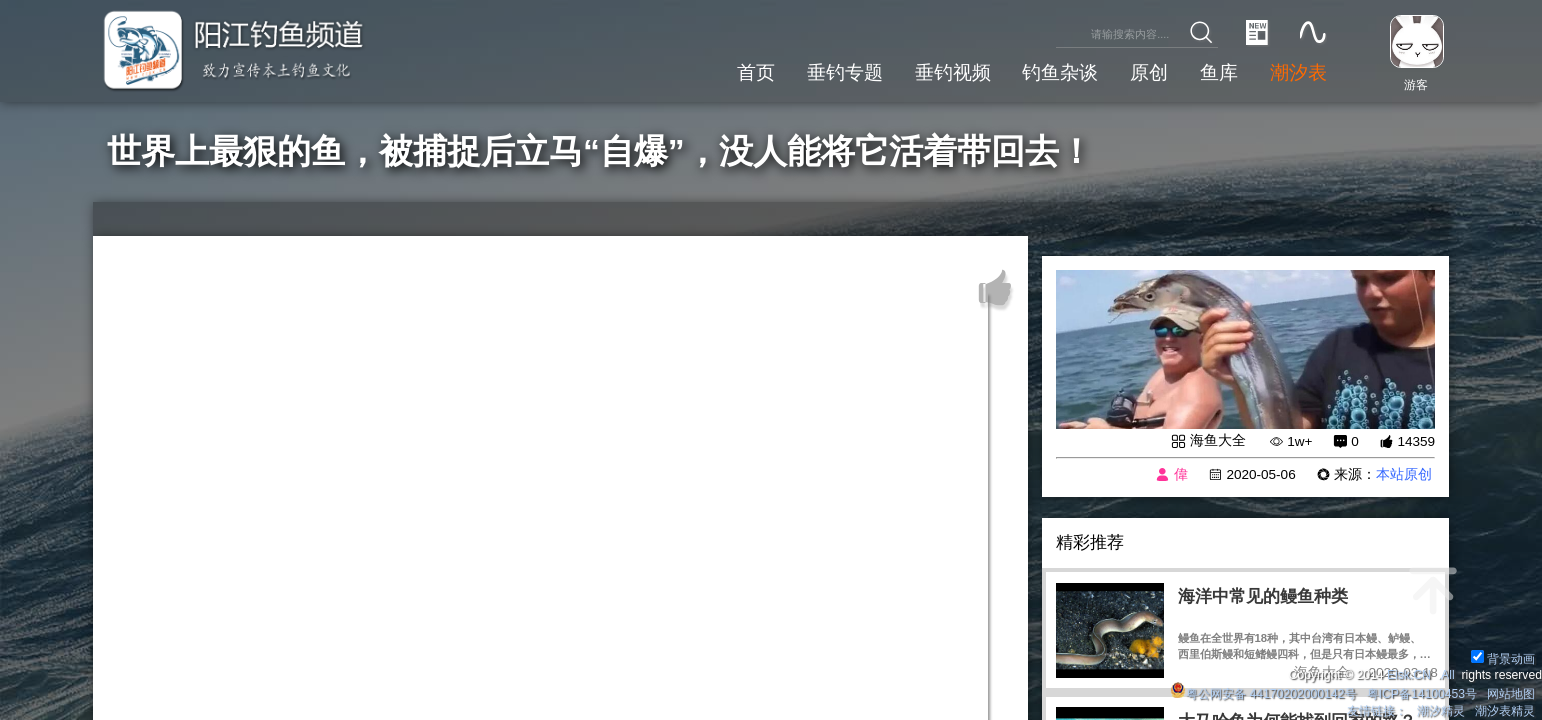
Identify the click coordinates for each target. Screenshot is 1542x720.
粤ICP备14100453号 (1422, 694)
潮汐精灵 (1441, 711)
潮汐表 (1298, 72)
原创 (1149, 72)
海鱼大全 (1218, 440)
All (1448, 675)
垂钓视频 (953, 72)
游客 (1416, 85)
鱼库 (1219, 72)
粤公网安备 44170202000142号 (1265, 694)
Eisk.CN (1409, 675)
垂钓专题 (845, 72)
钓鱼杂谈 (1060, 72)
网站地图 (1511, 694)
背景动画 (1503, 659)
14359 (1416, 441)
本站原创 (1404, 474)
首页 (756, 72)
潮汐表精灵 (1505, 711)
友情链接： (1377, 711)
